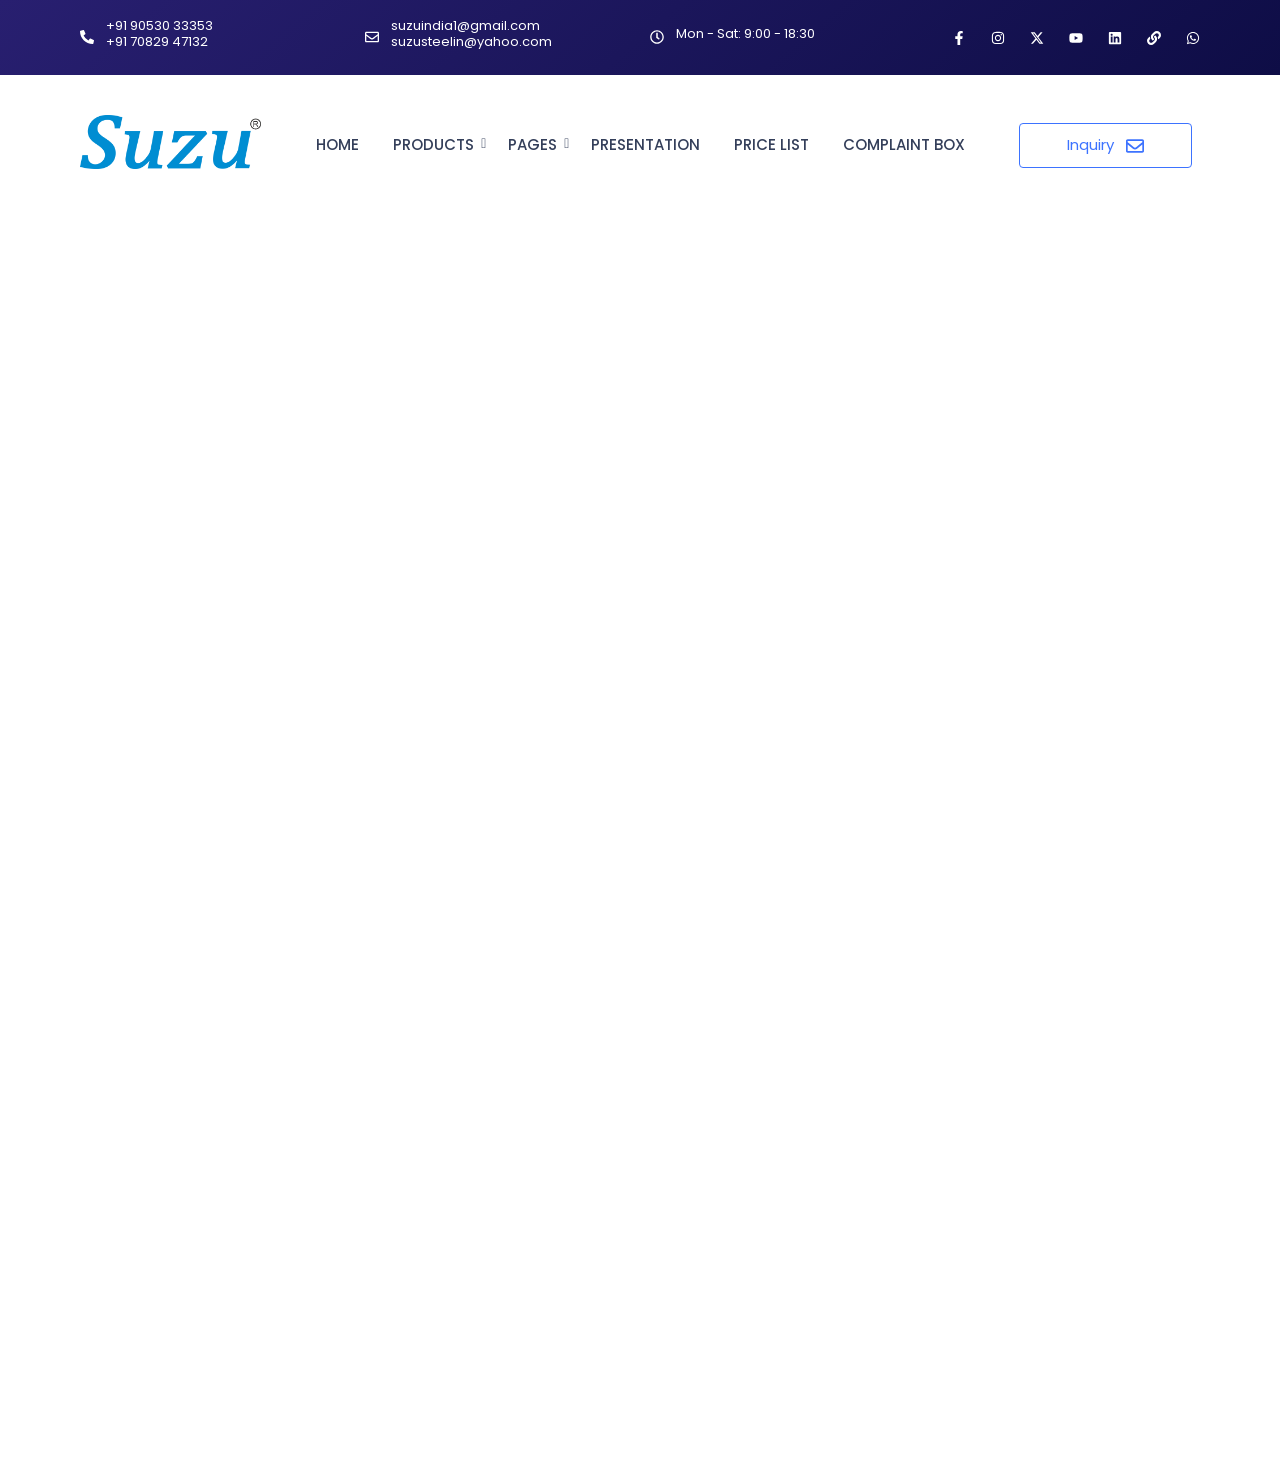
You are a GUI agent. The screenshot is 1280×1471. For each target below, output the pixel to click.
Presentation (645, 144)
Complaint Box (904, 144)
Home (337, 144)
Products (437, 144)
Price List (771, 144)
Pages (536, 144)
